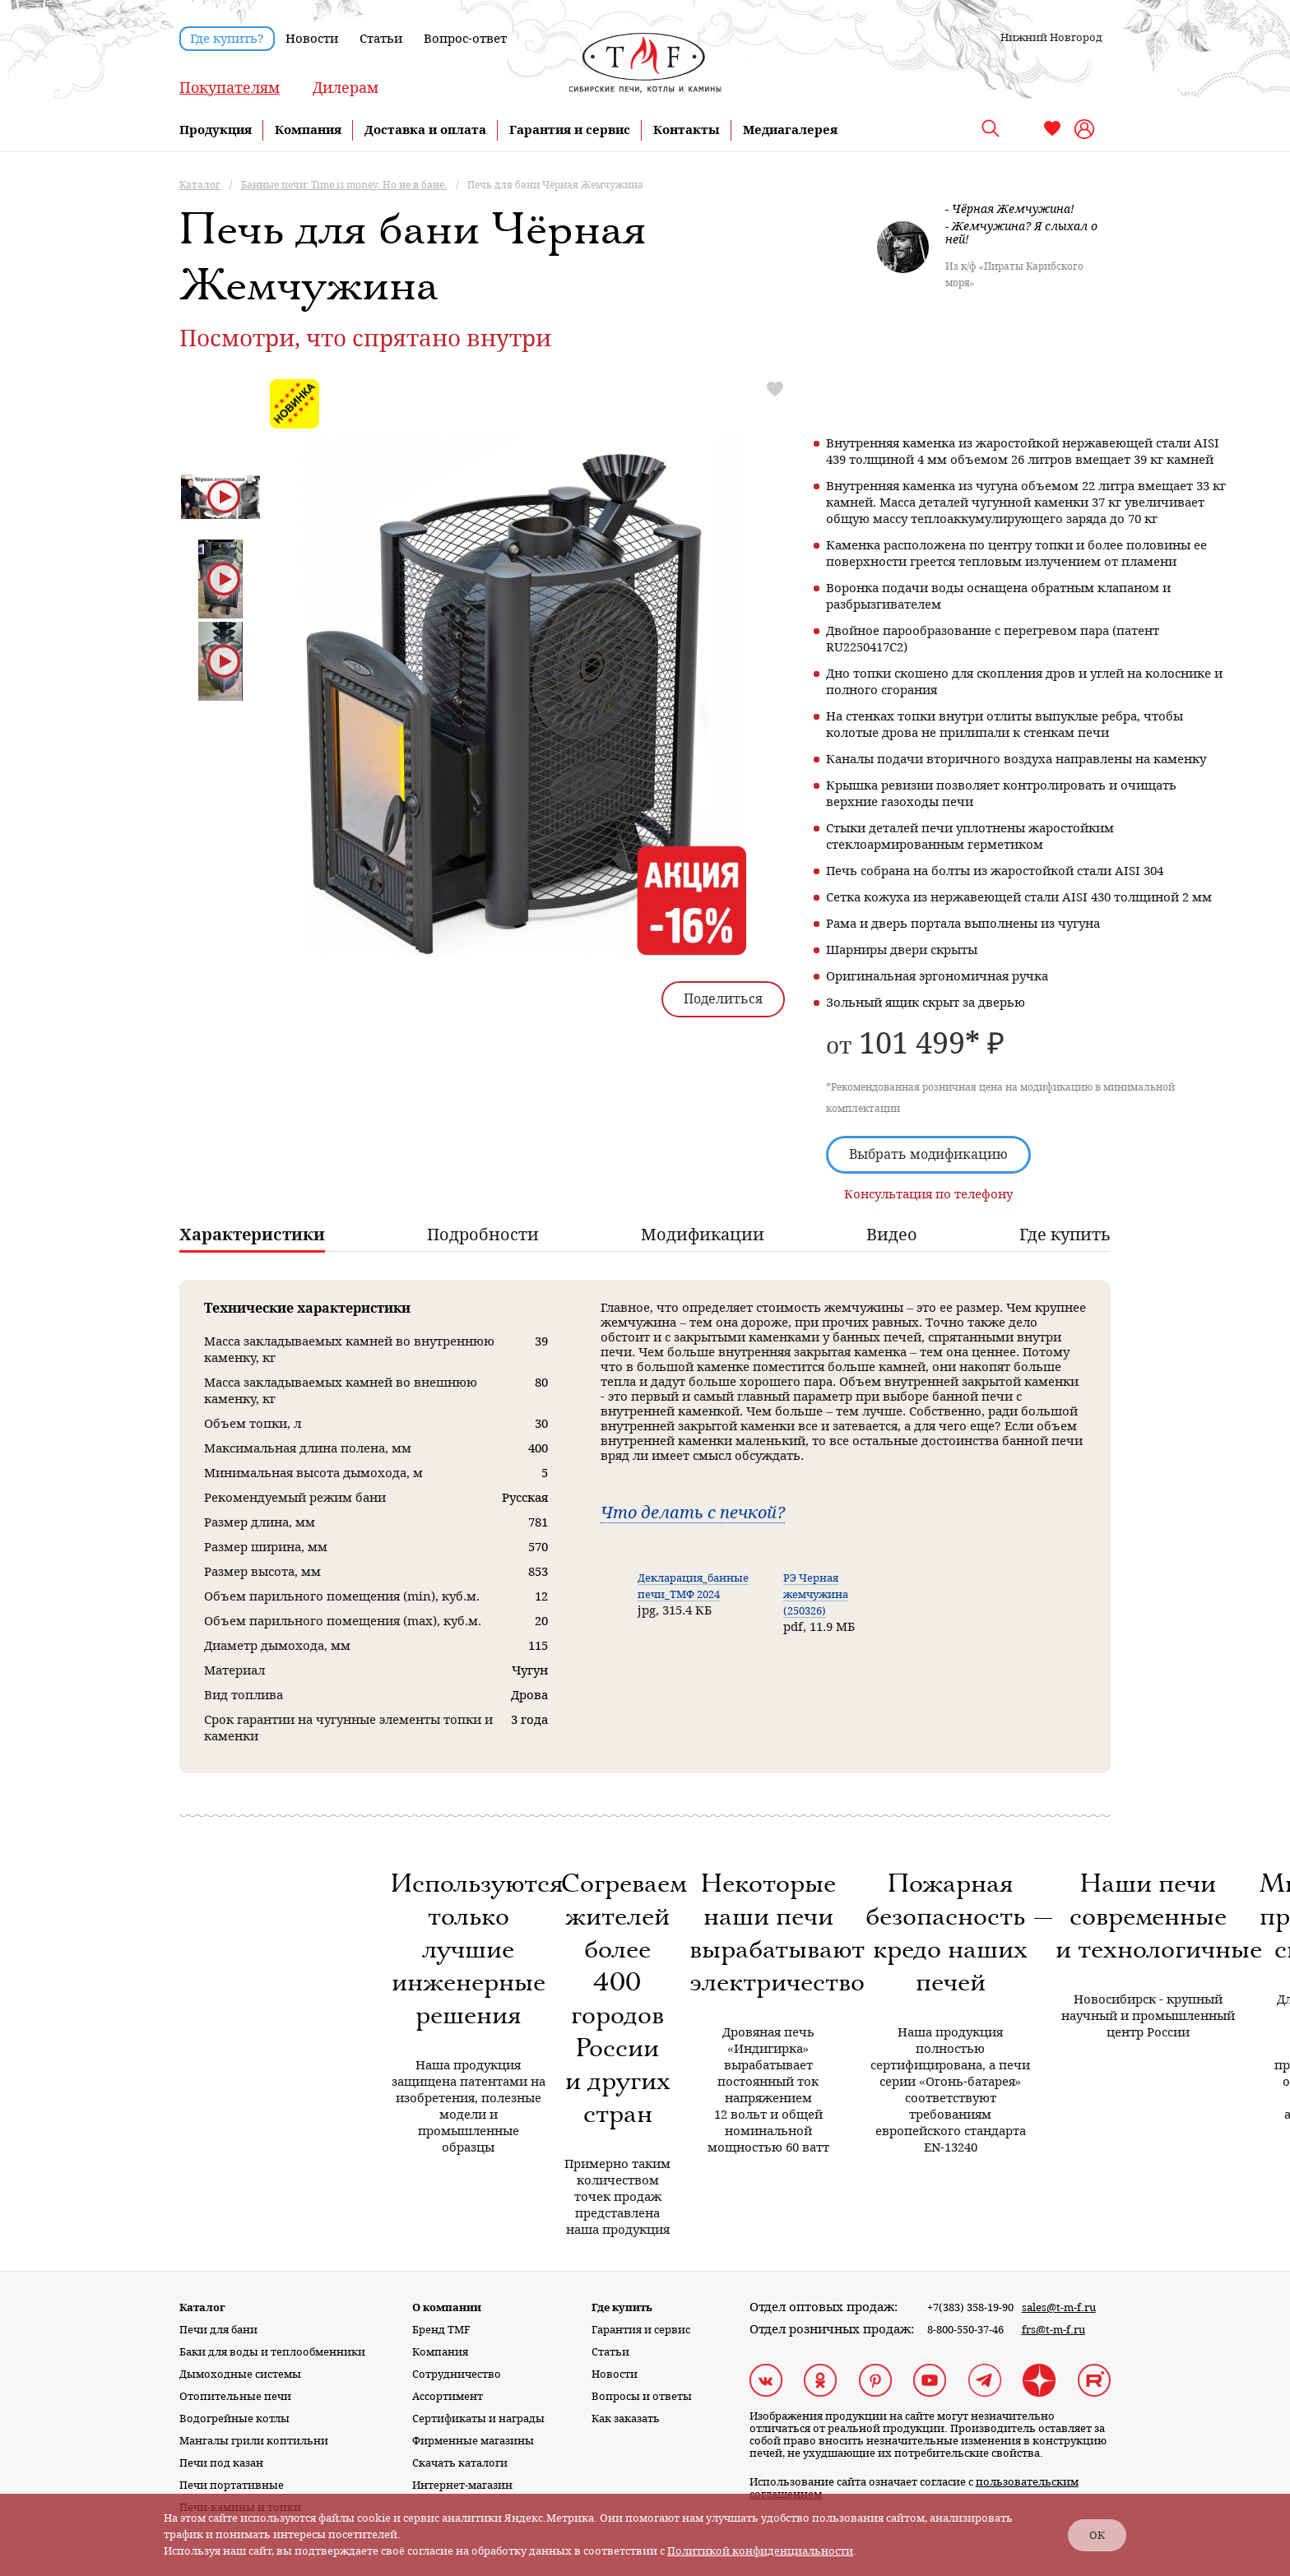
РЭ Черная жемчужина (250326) (815, 1594)
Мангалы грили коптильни (253, 2441)
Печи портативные (231, 2485)
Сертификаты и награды (478, 2418)
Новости (311, 38)
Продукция (215, 130)
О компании (446, 2307)
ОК (1097, 2535)
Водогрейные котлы (234, 2418)
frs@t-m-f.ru (1053, 2329)
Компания (308, 130)
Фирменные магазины (473, 2441)
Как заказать (626, 2418)
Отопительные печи (235, 2396)
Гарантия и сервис (569, 130)
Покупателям (229, 87)
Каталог (202, 2307)
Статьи (381, 38)
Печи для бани (218, 2329)
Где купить (622, 2307)
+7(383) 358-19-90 (970, 2307)
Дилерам (345, 87)
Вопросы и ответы (642, 2396)
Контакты (686, 130)
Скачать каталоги (460, 2463)
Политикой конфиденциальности (760, 2551)
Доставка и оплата (425, 130)
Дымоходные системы (240, 2374)
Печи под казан (221, 2463)
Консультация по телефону (928, 1194)
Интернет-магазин (462, 2485)
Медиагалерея (790, 130)
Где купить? (227, 38)
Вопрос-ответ (465, 38)
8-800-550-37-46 (965, 2329)
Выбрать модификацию (928, 1154)
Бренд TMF (441, 2329)
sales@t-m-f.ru (1059, 2307)
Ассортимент (447, 2396)
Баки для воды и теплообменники (272, 2352)
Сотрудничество (456, 2374)
